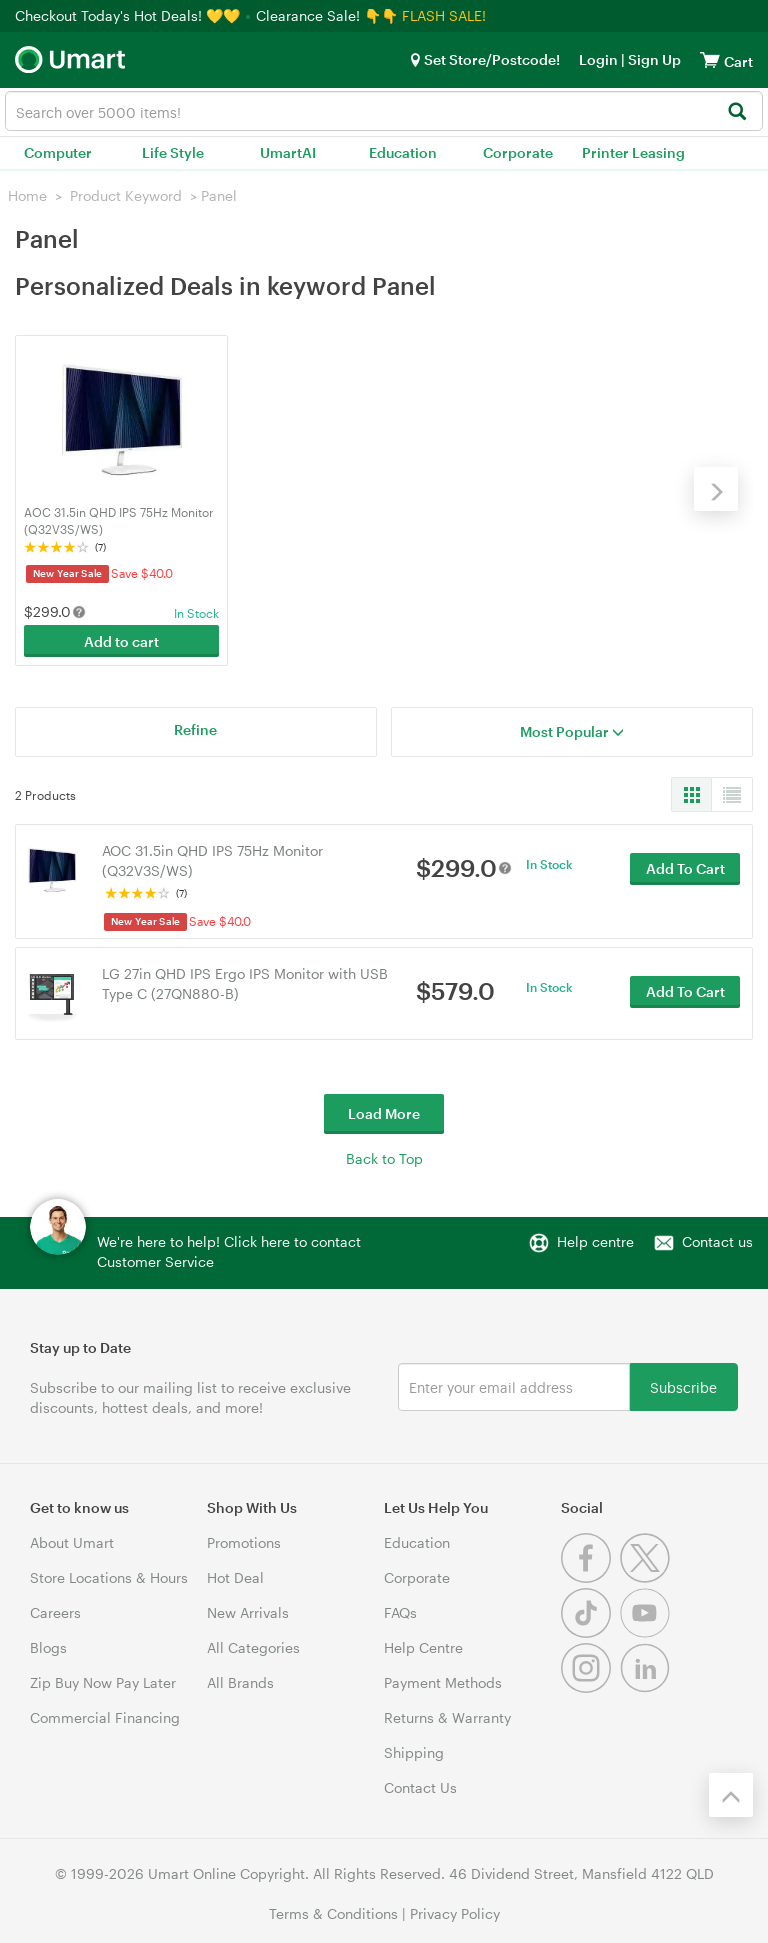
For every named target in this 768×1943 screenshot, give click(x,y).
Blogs (48, 1646)
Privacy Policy (455, 1912)
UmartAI (288, 152)
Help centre (595, 1240)
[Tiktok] (590, 1631)
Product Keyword (126, 195)
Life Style (173, 152)
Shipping (414, 1751)
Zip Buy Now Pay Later (103, 1681)
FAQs (400, 1611)
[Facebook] (590, 1576)
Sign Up (653, 59)
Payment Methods (443, 1681)
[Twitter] (647, 1576)
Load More (384, 1112)
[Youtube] (647, 1631)
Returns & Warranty (447, 1716)
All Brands (240, 1681)
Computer (58, 152)
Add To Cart (685, 868)
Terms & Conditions (333, 1912)
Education (403, 152)
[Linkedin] (647, 1686)
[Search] (736, 112)
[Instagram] (590, 1686)
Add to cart (121, 641)
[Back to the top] (731, 1794)
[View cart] (710, 59)
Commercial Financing (105, 1716)
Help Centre (423, 1646)
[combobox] (384, 111)
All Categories (253, 1646)
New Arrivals (248, 1611)
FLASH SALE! (444, 15)
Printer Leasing (633, 152)
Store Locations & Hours (109, 1576)
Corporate (518, 152)
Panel (219, 195)
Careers (55, 1611)
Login (598, 59)
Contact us (717, 1240)
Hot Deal (235, 1576)
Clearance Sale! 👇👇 (327, 15)
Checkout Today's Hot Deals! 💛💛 (129, 15)
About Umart (72, 1541)
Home (27, 195)
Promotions (244, 1541)
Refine (195, 728)
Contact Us (420, 1786)
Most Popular (572, 730)
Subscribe (683, 1385)
